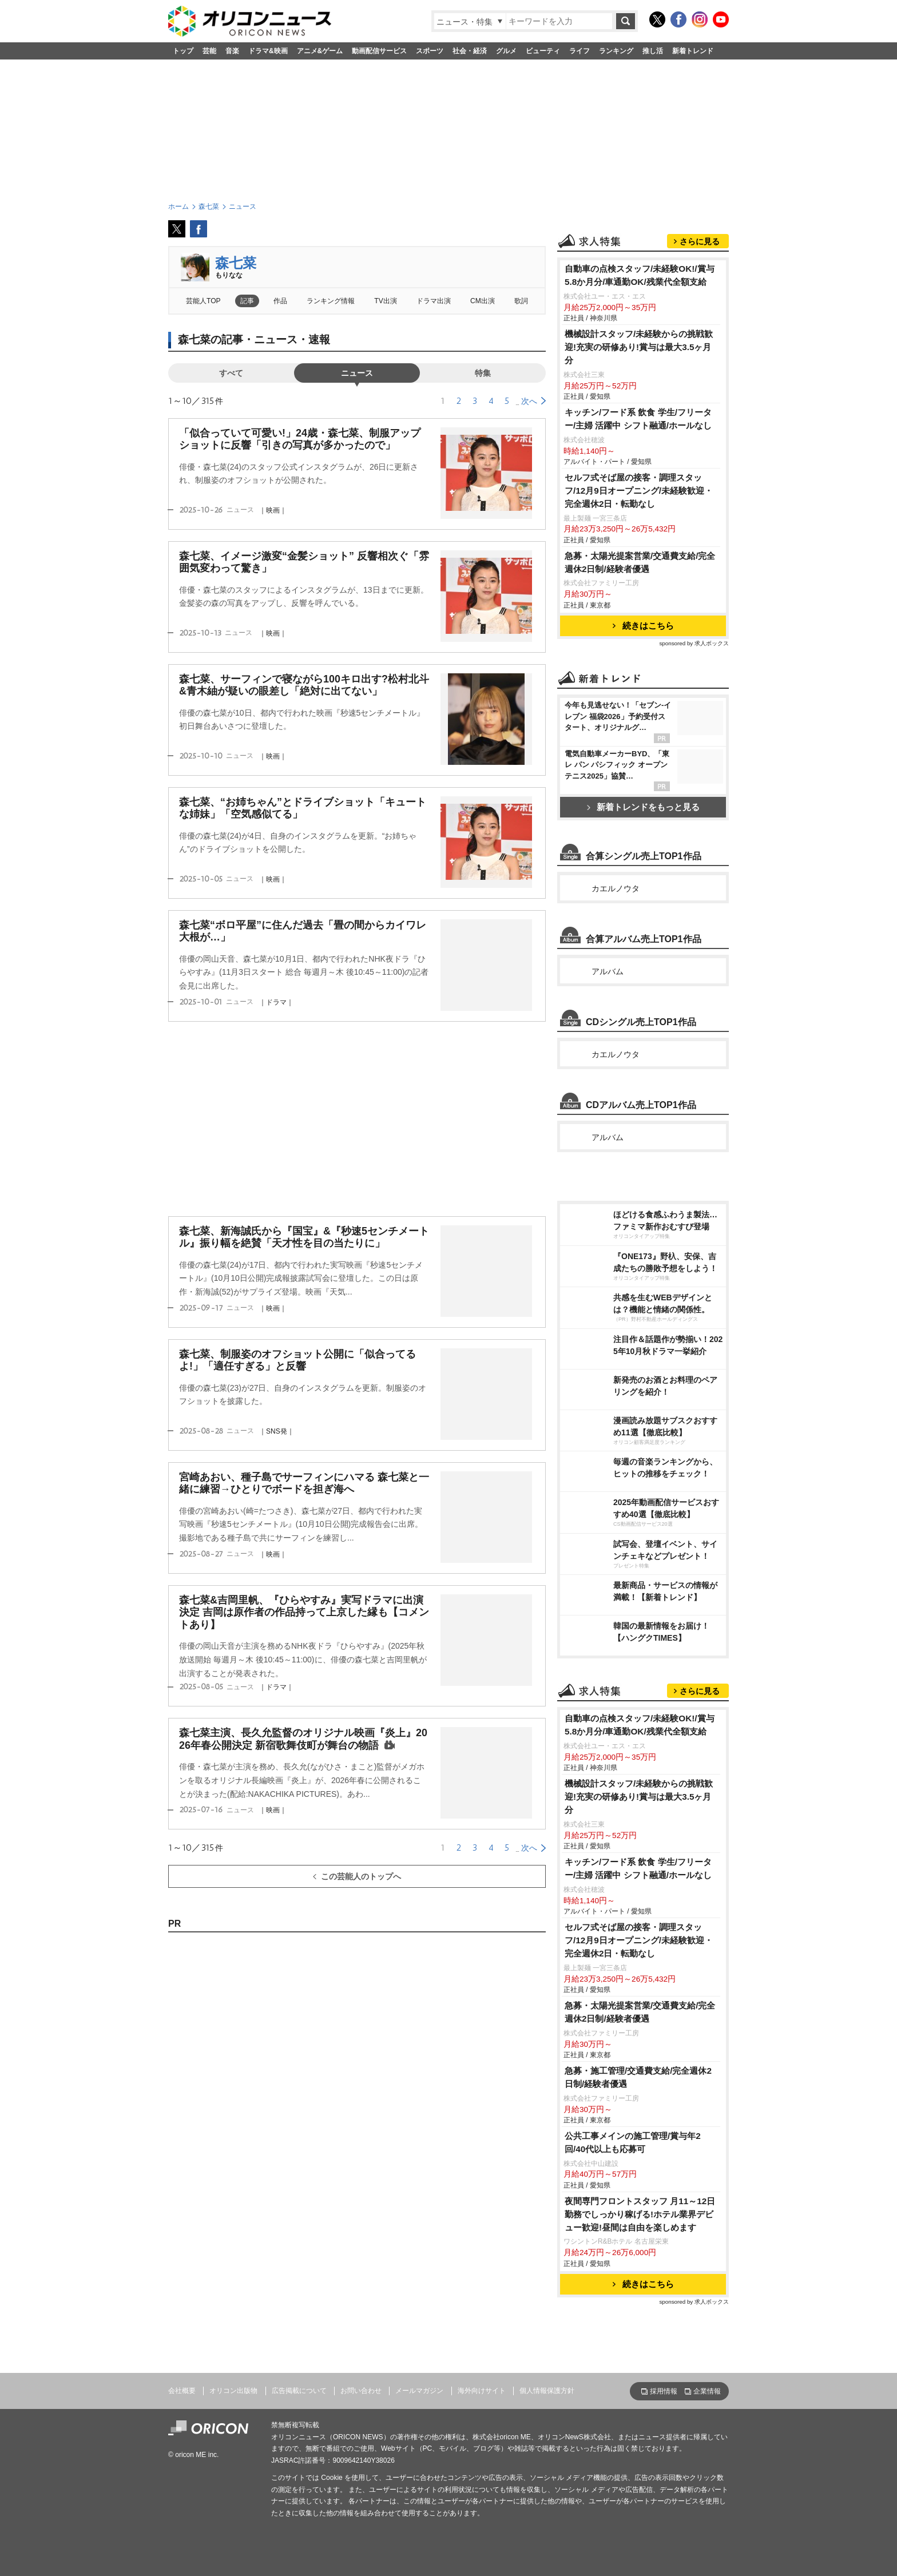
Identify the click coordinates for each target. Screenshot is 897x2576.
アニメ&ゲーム (320, 51)
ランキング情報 (331, 301)
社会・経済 (470, 51)
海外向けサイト (482, 2391)
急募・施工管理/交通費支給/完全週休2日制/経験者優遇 (638, 2077)
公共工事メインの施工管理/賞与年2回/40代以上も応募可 (633, 2142)
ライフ (579, 51)
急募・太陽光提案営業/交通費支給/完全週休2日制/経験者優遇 (640, 562)
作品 (280, 301)
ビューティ (543, 51)
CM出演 (482, 301)
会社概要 (182, 2391)
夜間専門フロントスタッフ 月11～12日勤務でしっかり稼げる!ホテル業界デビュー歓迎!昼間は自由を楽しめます (640, 2214)
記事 (247, 301)
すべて (231, 373)
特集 (483, 373)
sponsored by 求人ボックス (694, 643)
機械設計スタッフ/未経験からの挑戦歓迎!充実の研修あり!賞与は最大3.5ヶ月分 (639, 347)
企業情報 (707, 2391)
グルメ (506, 51)
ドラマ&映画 (268, 51)
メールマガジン (419, 2391)
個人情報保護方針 (546, 2391)
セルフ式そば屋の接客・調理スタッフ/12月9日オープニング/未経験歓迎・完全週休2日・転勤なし (639, 491)
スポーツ (429, 51)
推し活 (652, 51)
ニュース (357, 373)
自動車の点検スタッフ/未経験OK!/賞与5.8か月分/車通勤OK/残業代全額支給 (640, 275)
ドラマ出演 (433, 301)
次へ (529, 401)
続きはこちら (643, 625)
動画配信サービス (379, 51)
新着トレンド (692, 51)
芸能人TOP (203, 301)
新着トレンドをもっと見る (643, 807)
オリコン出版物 (233, 2391)
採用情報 (663, 2391)
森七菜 (235, 263)
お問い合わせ (361, 2391)
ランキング (616, 51)
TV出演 (385, 301)
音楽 (232, 51)
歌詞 (521, 301)
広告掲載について (299, 2391)
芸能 (209, 51)
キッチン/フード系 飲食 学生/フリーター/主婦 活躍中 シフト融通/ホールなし (638, 418)
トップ (183, 51)
